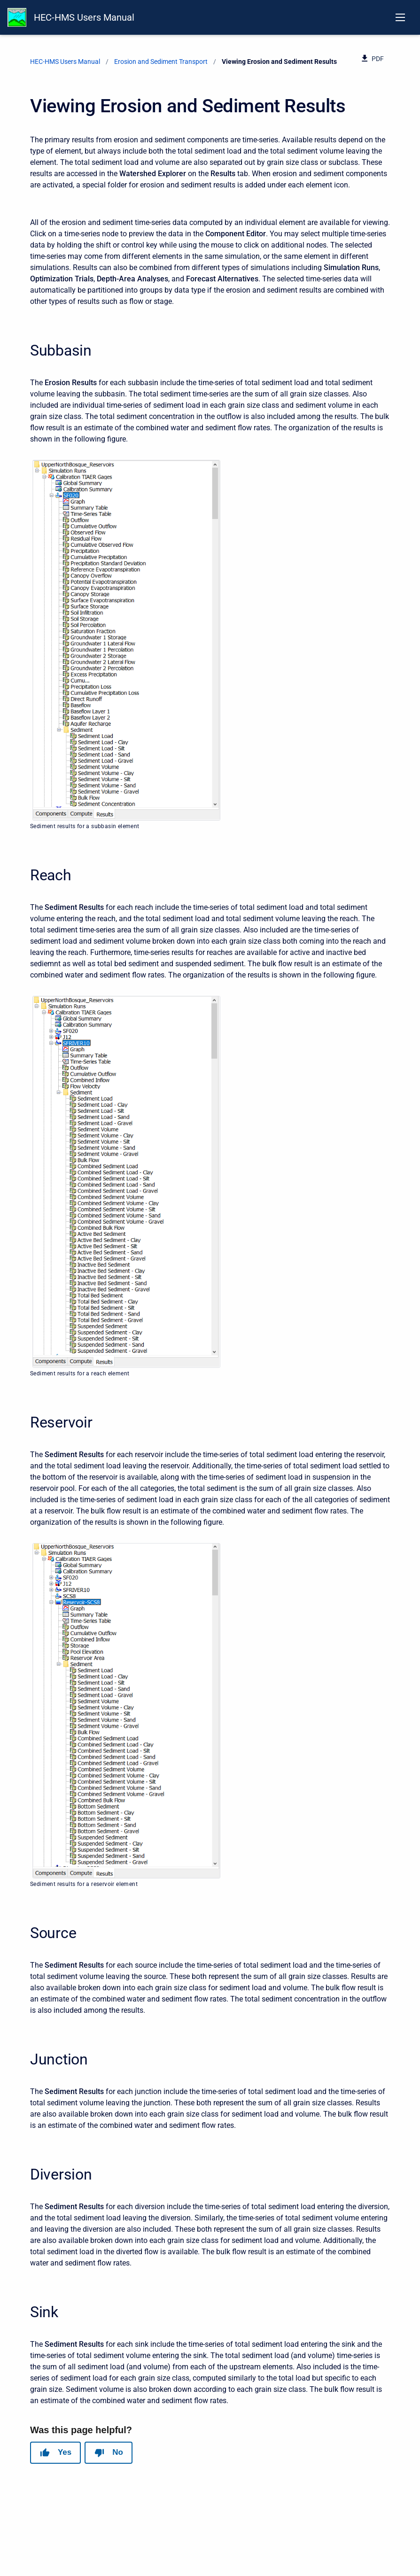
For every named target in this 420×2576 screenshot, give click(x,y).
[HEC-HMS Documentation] (17, 17)
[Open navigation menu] (400, 17)
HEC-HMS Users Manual (84, 17)
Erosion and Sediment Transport (161, 61)
